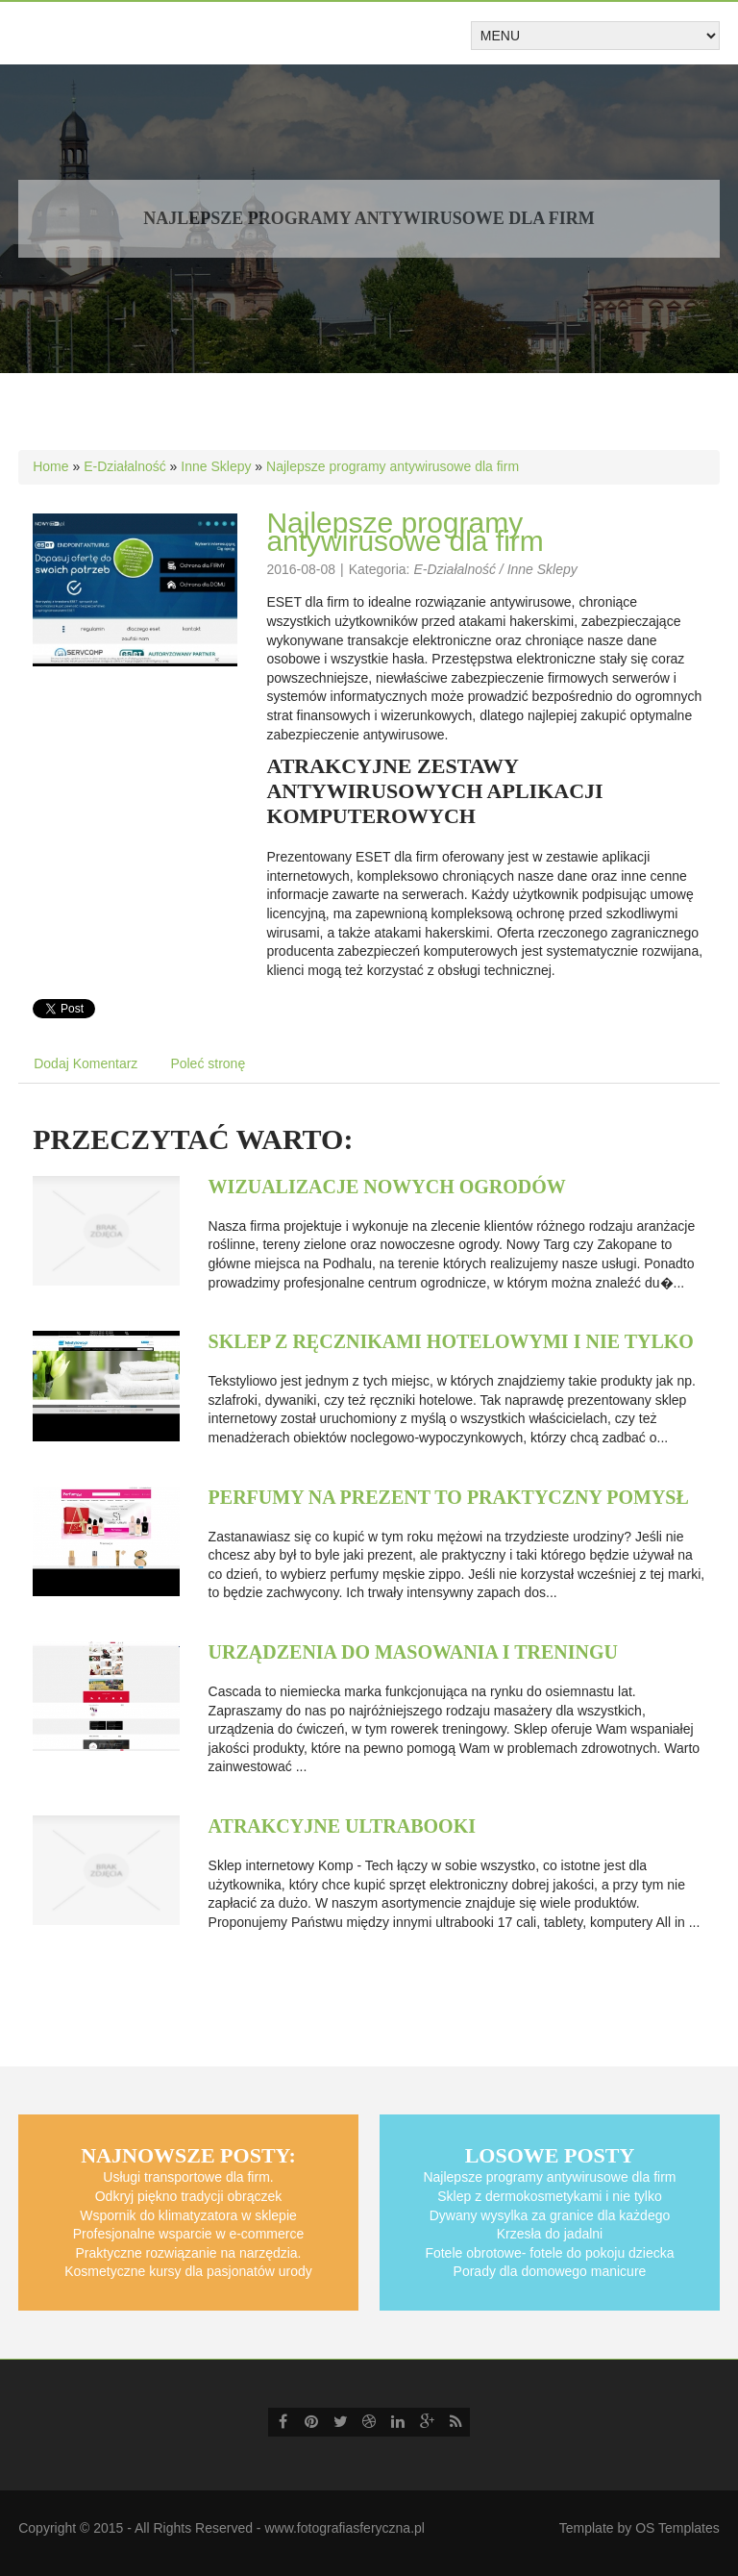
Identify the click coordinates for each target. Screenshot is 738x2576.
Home (50, 466)
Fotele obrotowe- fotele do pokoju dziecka (549, 2253)
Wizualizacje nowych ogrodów (387, 1186)
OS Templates (677, 2528)
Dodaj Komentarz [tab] (85, 1063)
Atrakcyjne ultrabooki (342, 1826)
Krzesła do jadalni (550, 2233)
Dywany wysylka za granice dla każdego (550, 2215)
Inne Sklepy (216, 466)
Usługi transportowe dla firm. (188, 2177)
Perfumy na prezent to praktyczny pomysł (449, 1497)
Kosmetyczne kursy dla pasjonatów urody (188, 2271)
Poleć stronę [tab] (207, 1063)
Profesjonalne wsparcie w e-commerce (188, 2233)
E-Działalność (125, 466)
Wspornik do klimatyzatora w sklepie (188, 2215)
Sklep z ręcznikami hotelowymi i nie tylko (451, 1341)
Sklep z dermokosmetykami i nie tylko (549, 2196)
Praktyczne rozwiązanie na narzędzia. (188, 2253)
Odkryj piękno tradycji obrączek (189, 2196)
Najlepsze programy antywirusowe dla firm (392, 466)
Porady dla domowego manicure (550, 2271)
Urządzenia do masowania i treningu (413, 1652)
